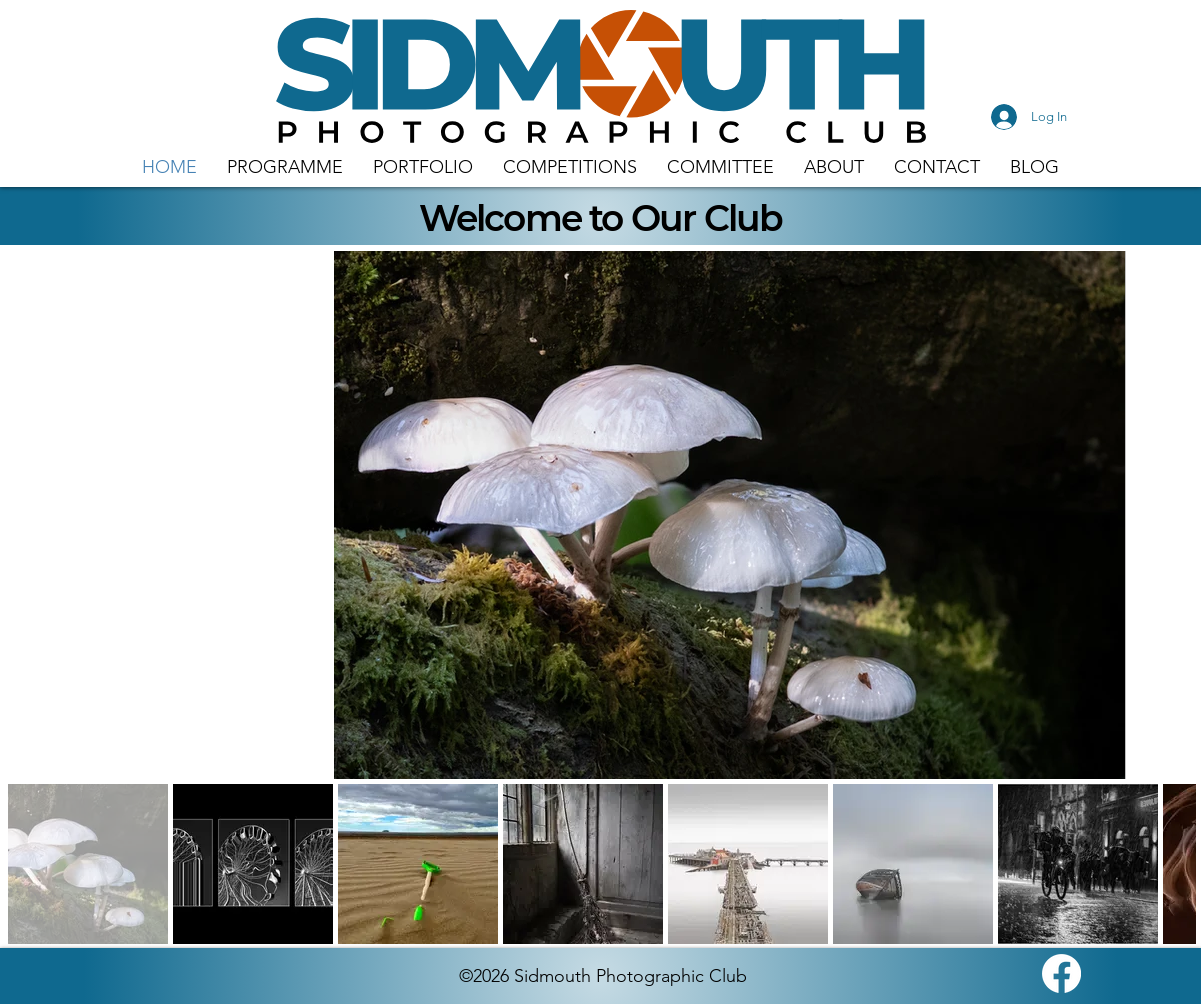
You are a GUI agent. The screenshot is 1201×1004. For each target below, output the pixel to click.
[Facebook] (1061, 973)
